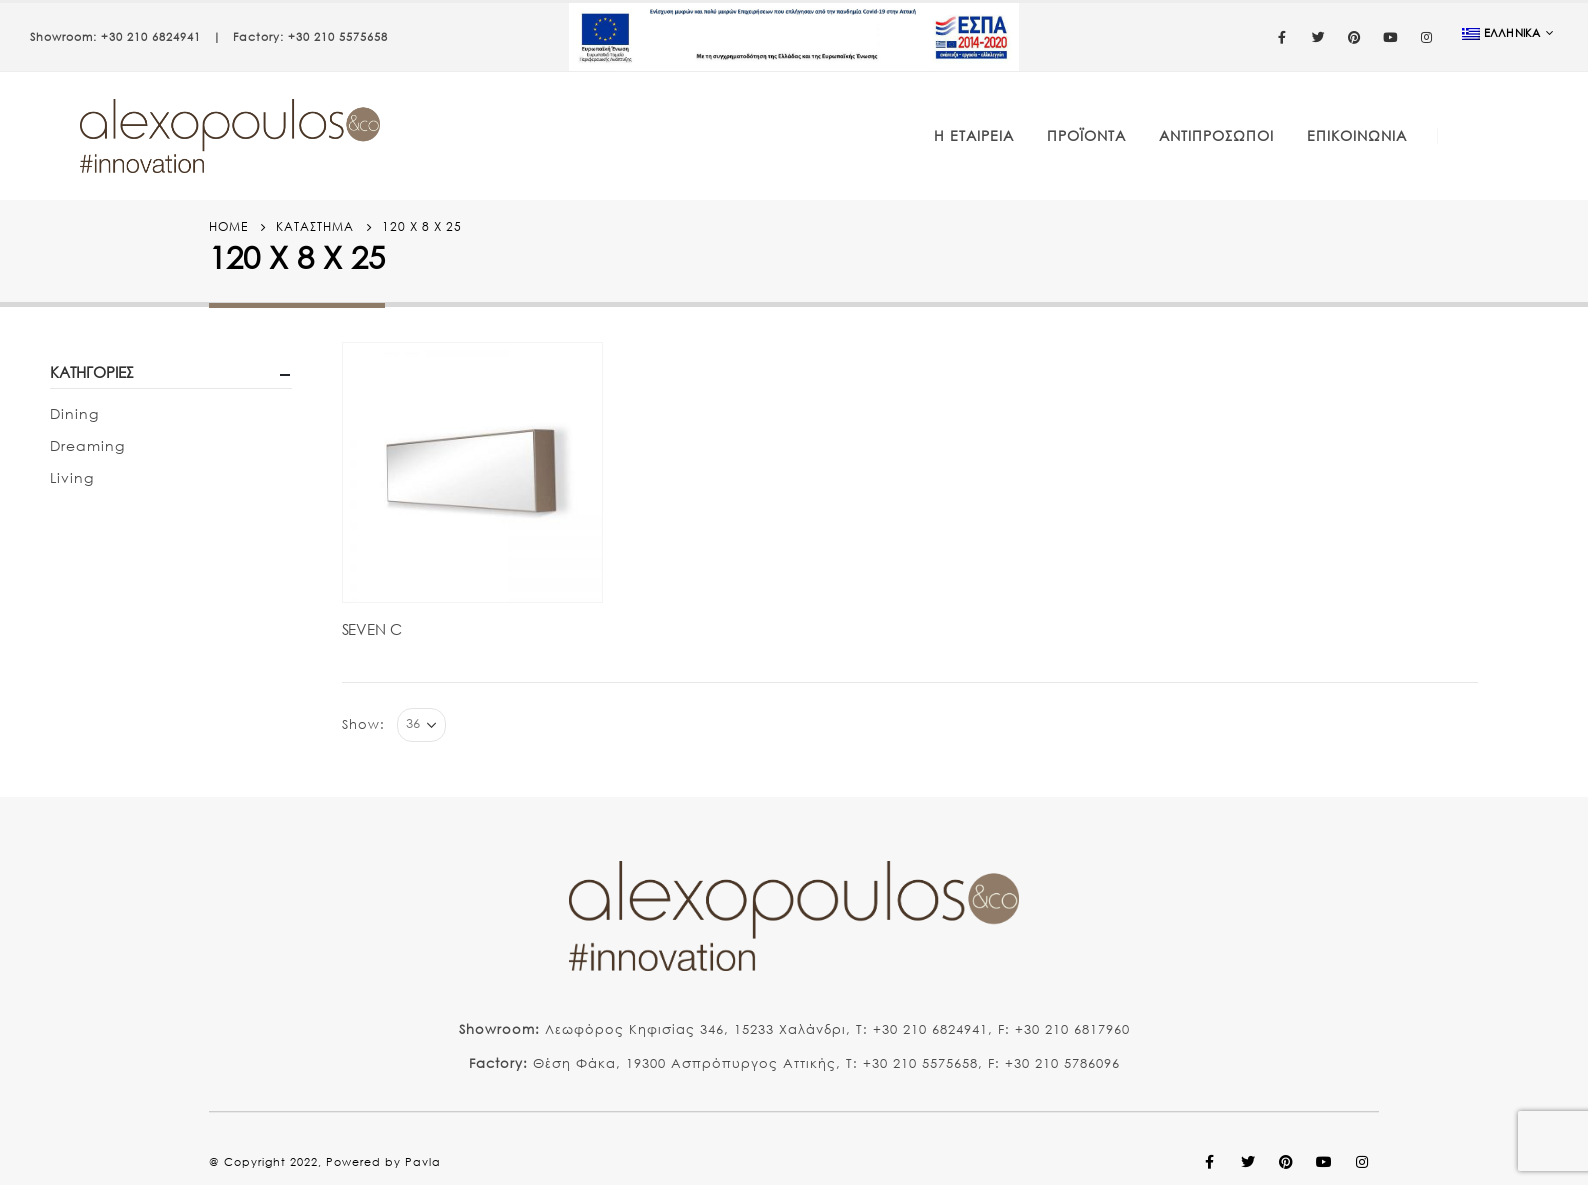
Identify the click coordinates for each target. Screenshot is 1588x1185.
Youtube (1324, 1162)
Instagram (1362, 1162)
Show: (363, 724)
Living (72, 477)
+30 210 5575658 (338, 37)
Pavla (423, 1162)
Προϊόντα (1086, 135)
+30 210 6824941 (151, 37)
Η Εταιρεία (974, 135)
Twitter (1248, 1162)
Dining (74, 413)
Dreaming (87, 445)
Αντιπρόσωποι (1216, 135)
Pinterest (1286, 1162)
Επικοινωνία (1357, 135)
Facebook (1210, 1162)
